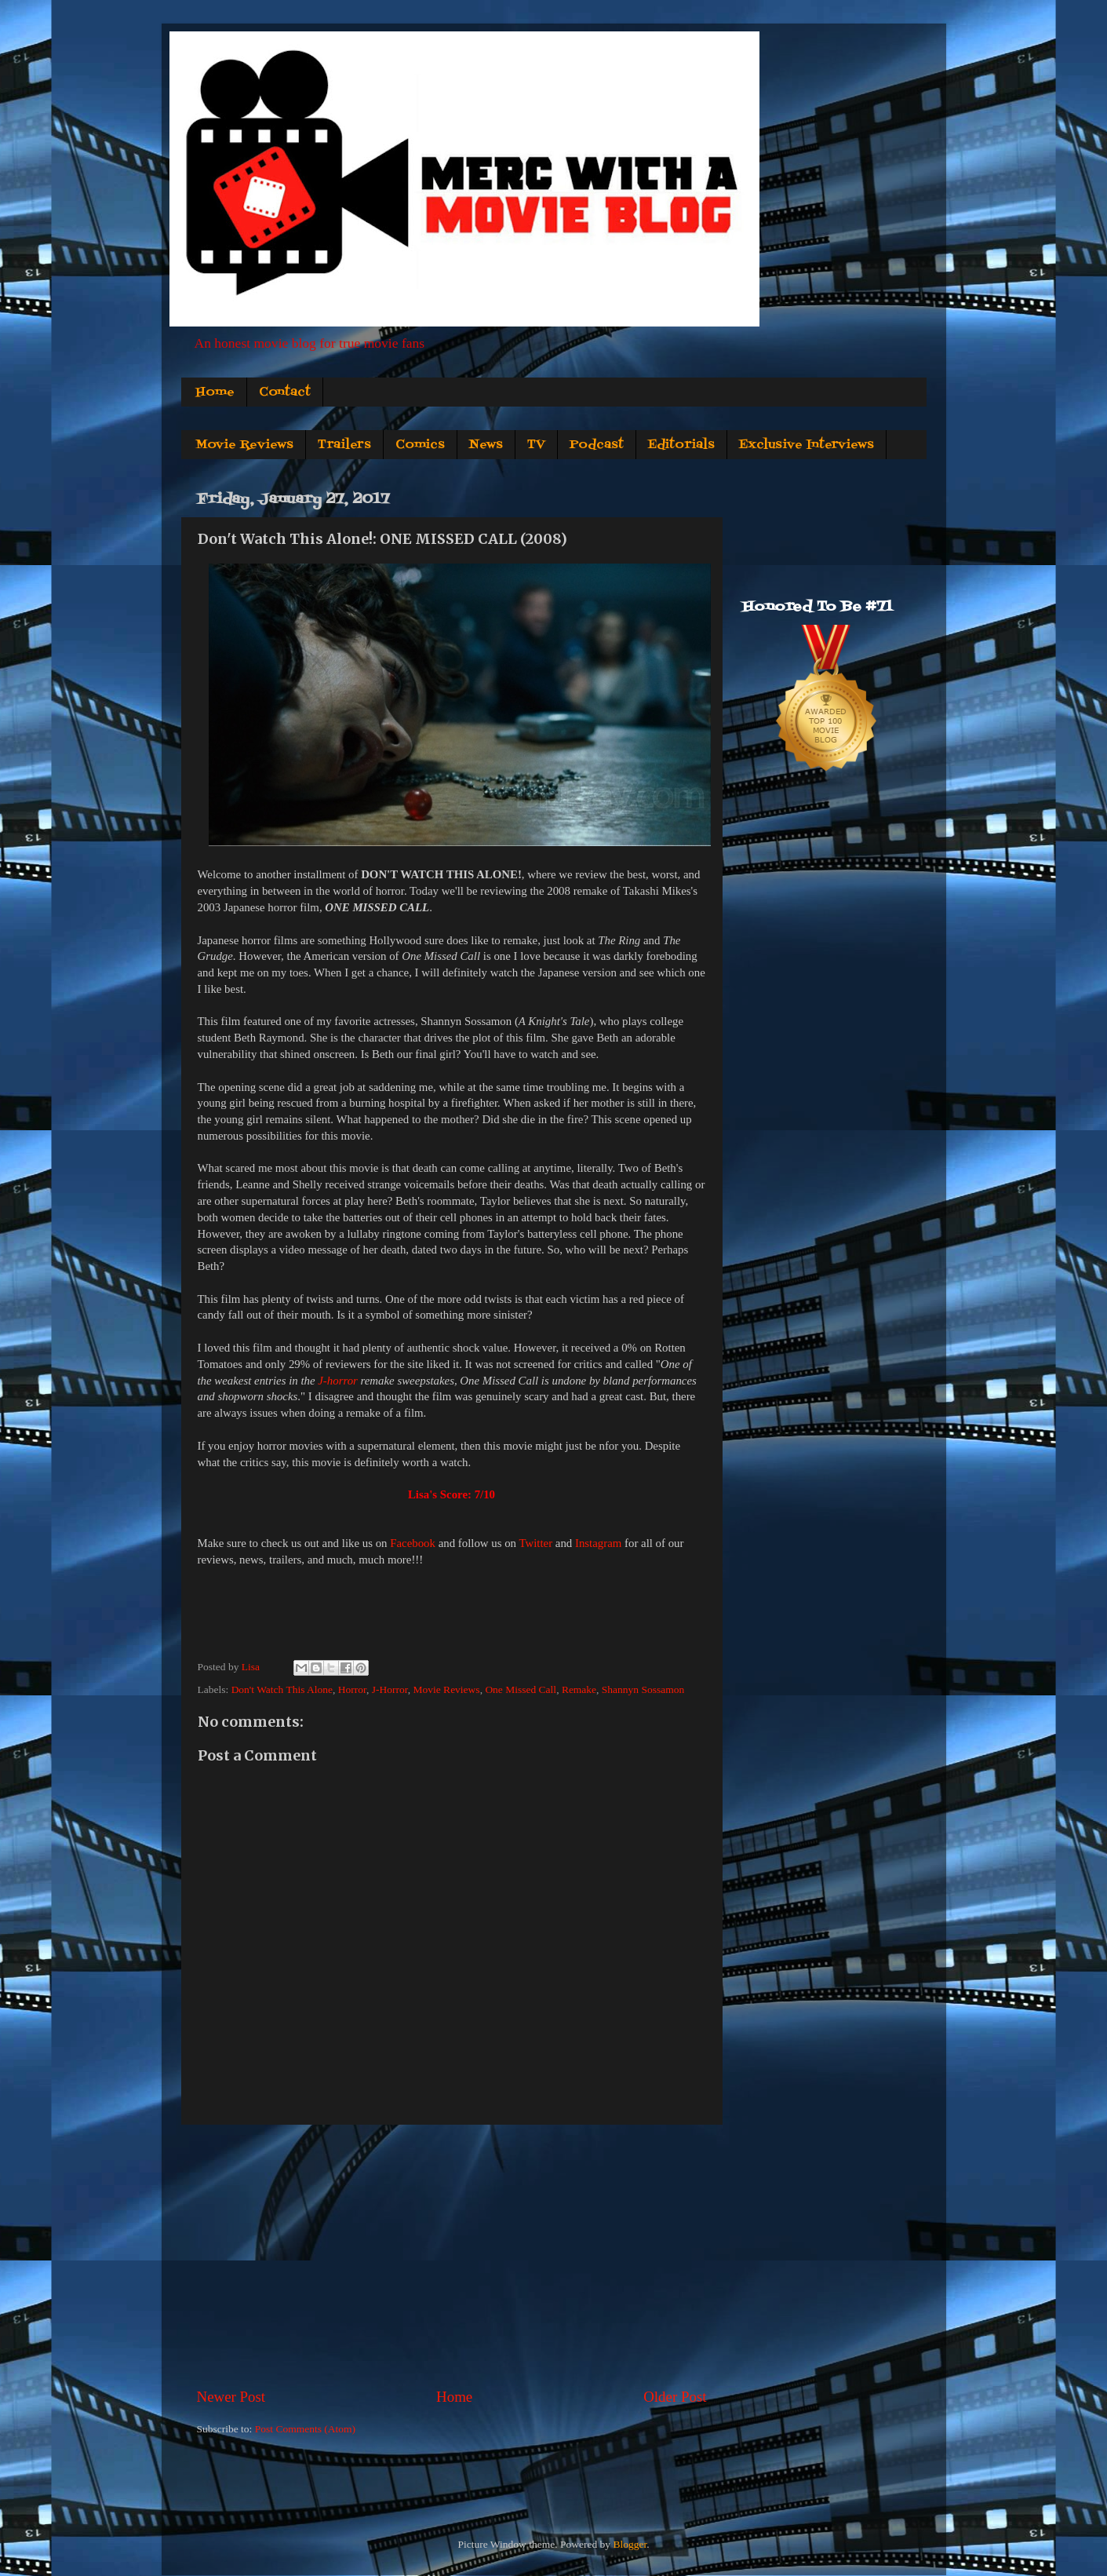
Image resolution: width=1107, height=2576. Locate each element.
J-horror (338, 1380)
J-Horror (390, 1689)
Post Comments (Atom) (305, 2429)
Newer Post (231, 2396)
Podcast (597, 445)
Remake (579, 1689)
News (486, 445)
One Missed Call (520, 1689)
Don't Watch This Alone (282, 1689)
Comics (420, 445)
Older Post (674, 2396)
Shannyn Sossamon (643, 1689)
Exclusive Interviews (806, 445)
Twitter (535, 1543)
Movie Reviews (244, 445)
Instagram (598, 1543)
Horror (352, 1689)
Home (215, 392)
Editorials (681, 445)
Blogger (629, 2544)
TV (536, 445)
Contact (285, 392)
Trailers (344, 445)
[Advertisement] (452, 2256)
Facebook (412, 1543)
